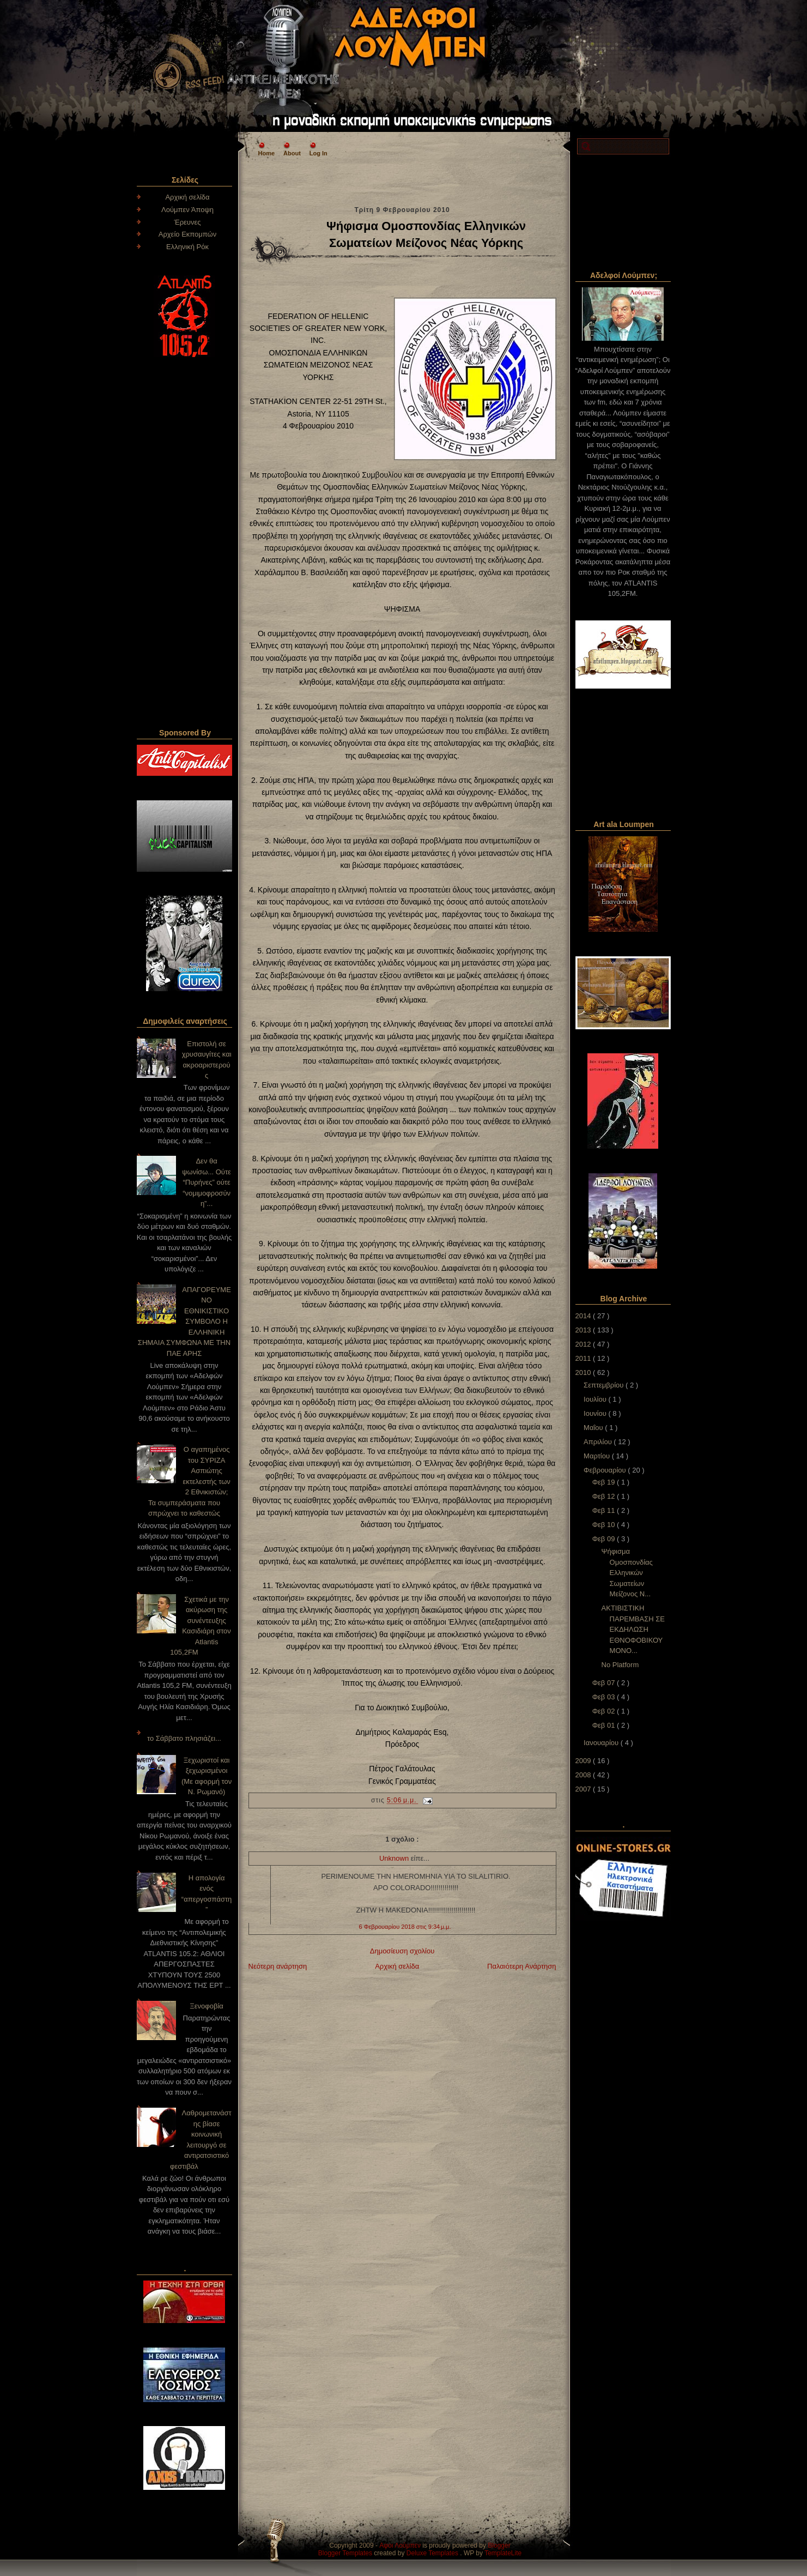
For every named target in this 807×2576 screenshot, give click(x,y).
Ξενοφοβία (206, 2006)
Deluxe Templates (433, 2553)
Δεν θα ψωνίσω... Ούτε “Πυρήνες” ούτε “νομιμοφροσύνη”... (206, 1182)
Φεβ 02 (604, 1711)
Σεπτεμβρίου (605, 1385)
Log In (318, 153)
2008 (584, 1775)
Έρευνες (187, 222)
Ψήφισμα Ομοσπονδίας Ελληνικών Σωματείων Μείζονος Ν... (627, 1572)
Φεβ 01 (604, 1725)
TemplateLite (502, 2553)
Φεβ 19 (604, 1482)
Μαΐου (594, 1427)
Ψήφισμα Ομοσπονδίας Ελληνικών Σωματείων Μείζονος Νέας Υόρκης (426, 234)
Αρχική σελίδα (187, 197)
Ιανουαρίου (602, 1743)
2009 (584, 1761)
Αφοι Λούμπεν (400, 2545)
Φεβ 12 (604, 1496)
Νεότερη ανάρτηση (277, 1966)
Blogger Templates (346, 2553)
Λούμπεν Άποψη (187, 210)
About (292, 153)
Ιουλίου (596, 1399)
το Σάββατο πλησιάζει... (184, 1738)
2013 (584, 1330)
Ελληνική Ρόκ (187, 247)
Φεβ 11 (604, 1510)
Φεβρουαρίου (606, 1470)
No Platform (620, 1665)
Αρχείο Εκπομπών (188, 234)
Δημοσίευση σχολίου (402, 1951)
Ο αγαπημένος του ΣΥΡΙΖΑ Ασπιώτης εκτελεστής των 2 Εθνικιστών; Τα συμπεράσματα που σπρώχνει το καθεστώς (189, 1481)
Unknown (395, 1858)
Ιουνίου (596, 1413)
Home (266, 153)
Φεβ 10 (604, 1525)
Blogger (499, 2545)
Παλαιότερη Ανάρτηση (521, 1966)
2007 (584, 1789)
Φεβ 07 (604, 1683)
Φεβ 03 (604, 1697)
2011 (584, 1358)
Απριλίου (599, 1442)
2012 (584, 1344)
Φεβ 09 (604, 1539)
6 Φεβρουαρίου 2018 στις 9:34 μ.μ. (405, 1926)
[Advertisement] (402, 180)
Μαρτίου (598, 1456)
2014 (584, 1316)
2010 (584, 1372)
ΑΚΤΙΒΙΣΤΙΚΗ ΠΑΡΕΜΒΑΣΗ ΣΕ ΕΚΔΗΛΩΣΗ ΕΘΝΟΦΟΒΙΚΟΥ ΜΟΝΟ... (633, 1629)
